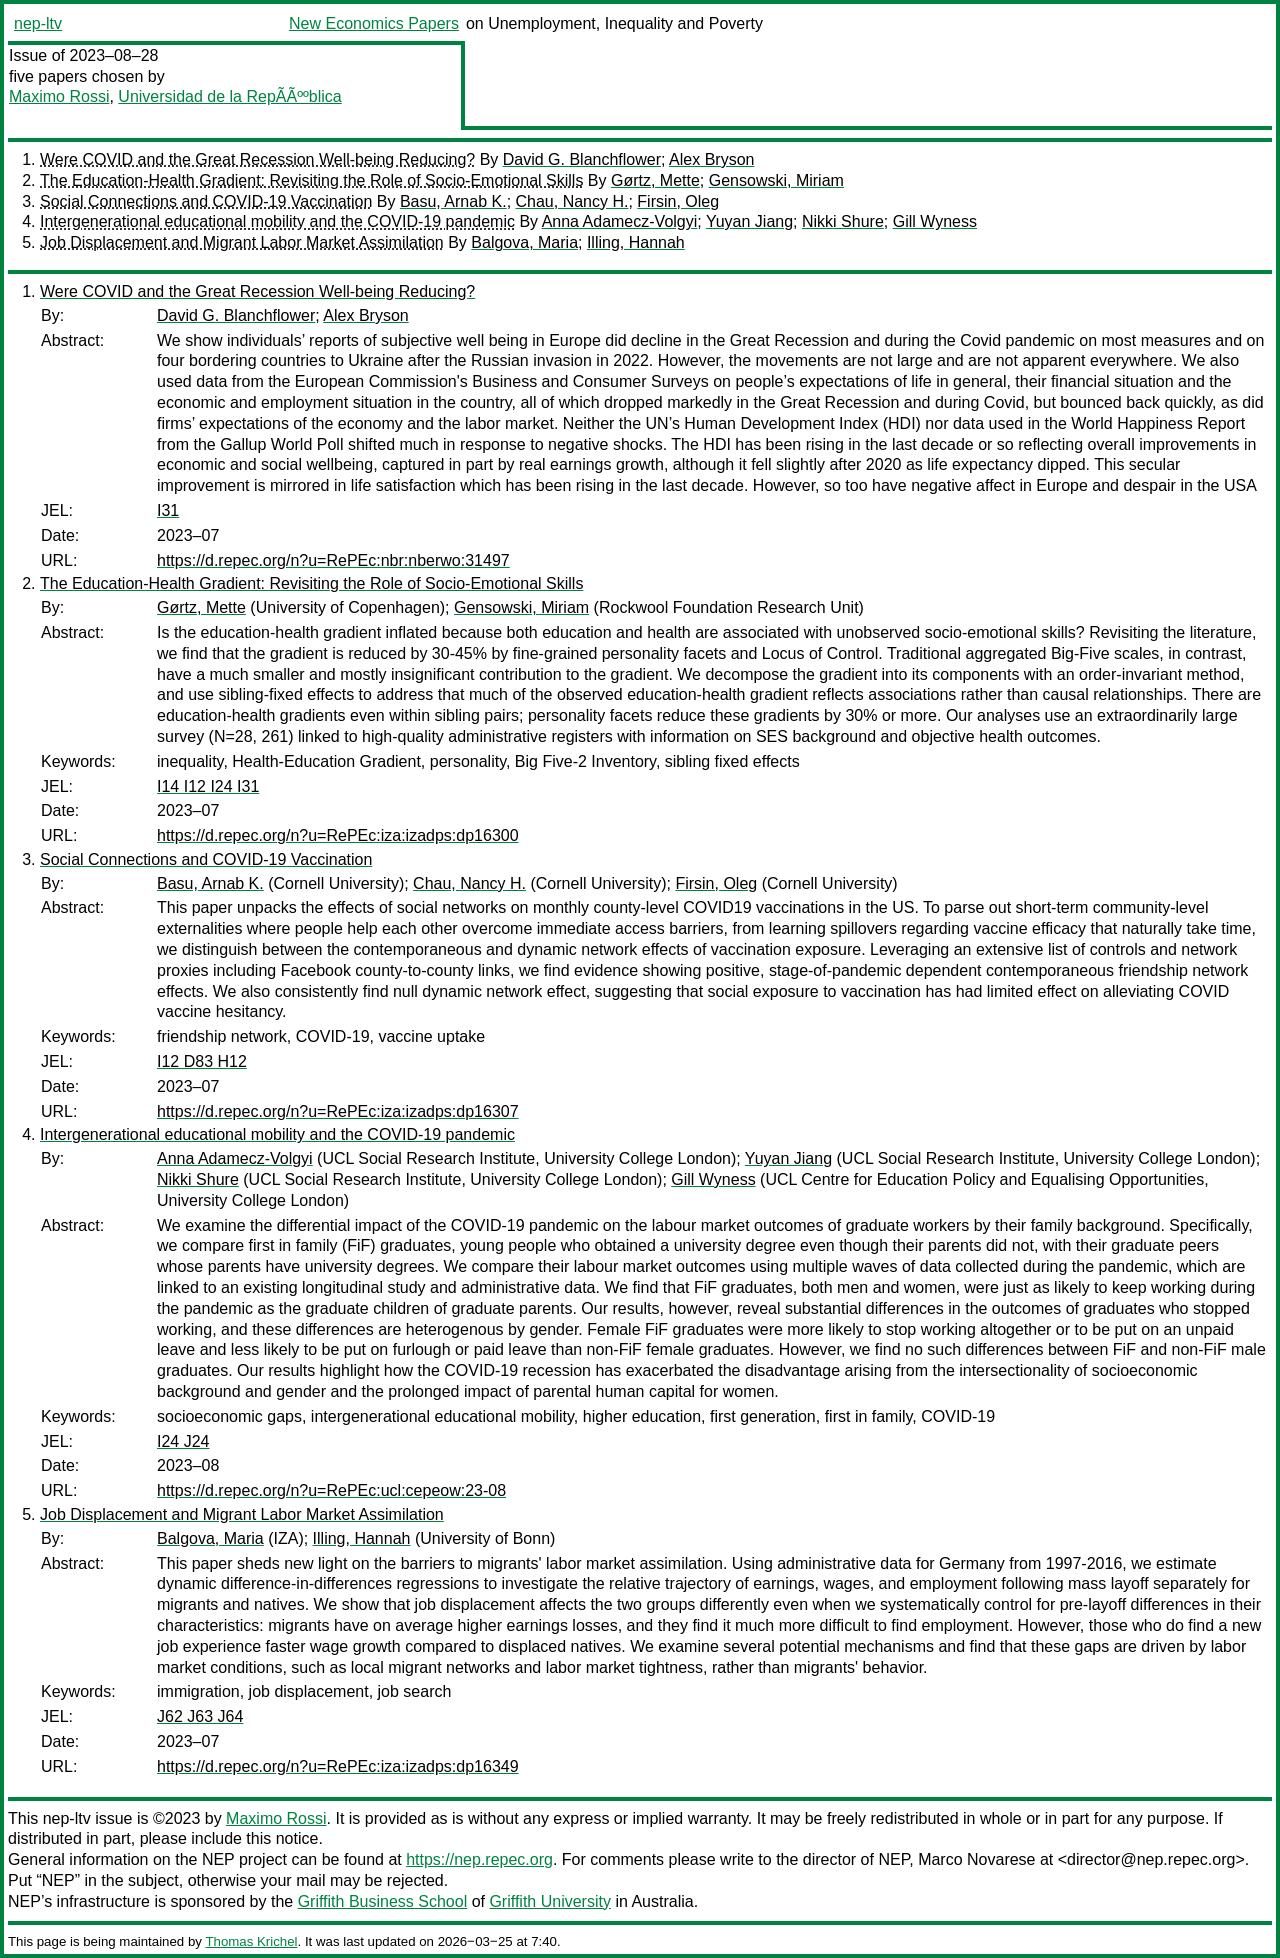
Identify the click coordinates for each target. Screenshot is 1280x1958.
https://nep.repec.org (479, 1859)
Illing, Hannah (636, 242)
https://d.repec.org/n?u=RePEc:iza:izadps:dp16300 (338, 835)
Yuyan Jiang (749, 221)
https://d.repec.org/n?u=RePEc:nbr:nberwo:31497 (333, 560)
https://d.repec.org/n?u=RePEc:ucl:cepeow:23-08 (331, 1490)
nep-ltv (38, 23)
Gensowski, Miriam (776, 180)
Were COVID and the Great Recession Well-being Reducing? (257, 159)
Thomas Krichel (251, 1941)
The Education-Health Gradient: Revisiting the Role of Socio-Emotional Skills (311, 180)
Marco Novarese (976, 1859)
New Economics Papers (374, 23)
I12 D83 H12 (202, 1061)
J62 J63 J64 (200, 1716)
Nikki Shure (843, 221)
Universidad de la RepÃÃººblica (229, 96)
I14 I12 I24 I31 (208, 786)
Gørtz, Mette (655, 180)
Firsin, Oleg (678, 201)
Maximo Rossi (59, 96)
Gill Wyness (935, 221)
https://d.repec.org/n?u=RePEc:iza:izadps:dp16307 (338, 1111)
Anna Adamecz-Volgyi (620, 221)
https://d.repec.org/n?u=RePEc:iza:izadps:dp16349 (338, 1766)
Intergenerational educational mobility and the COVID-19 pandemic (277, 221)
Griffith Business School (383, 1901)
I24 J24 (183, 1441)
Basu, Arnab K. (453, 201)
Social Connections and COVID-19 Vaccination (206, 201)
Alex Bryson (711, 159)
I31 (168, 510)
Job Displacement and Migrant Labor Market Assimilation (242, 242)
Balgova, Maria (524, 242)
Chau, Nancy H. (572, 201)
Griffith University (550, 1901)
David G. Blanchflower (582, 159)
